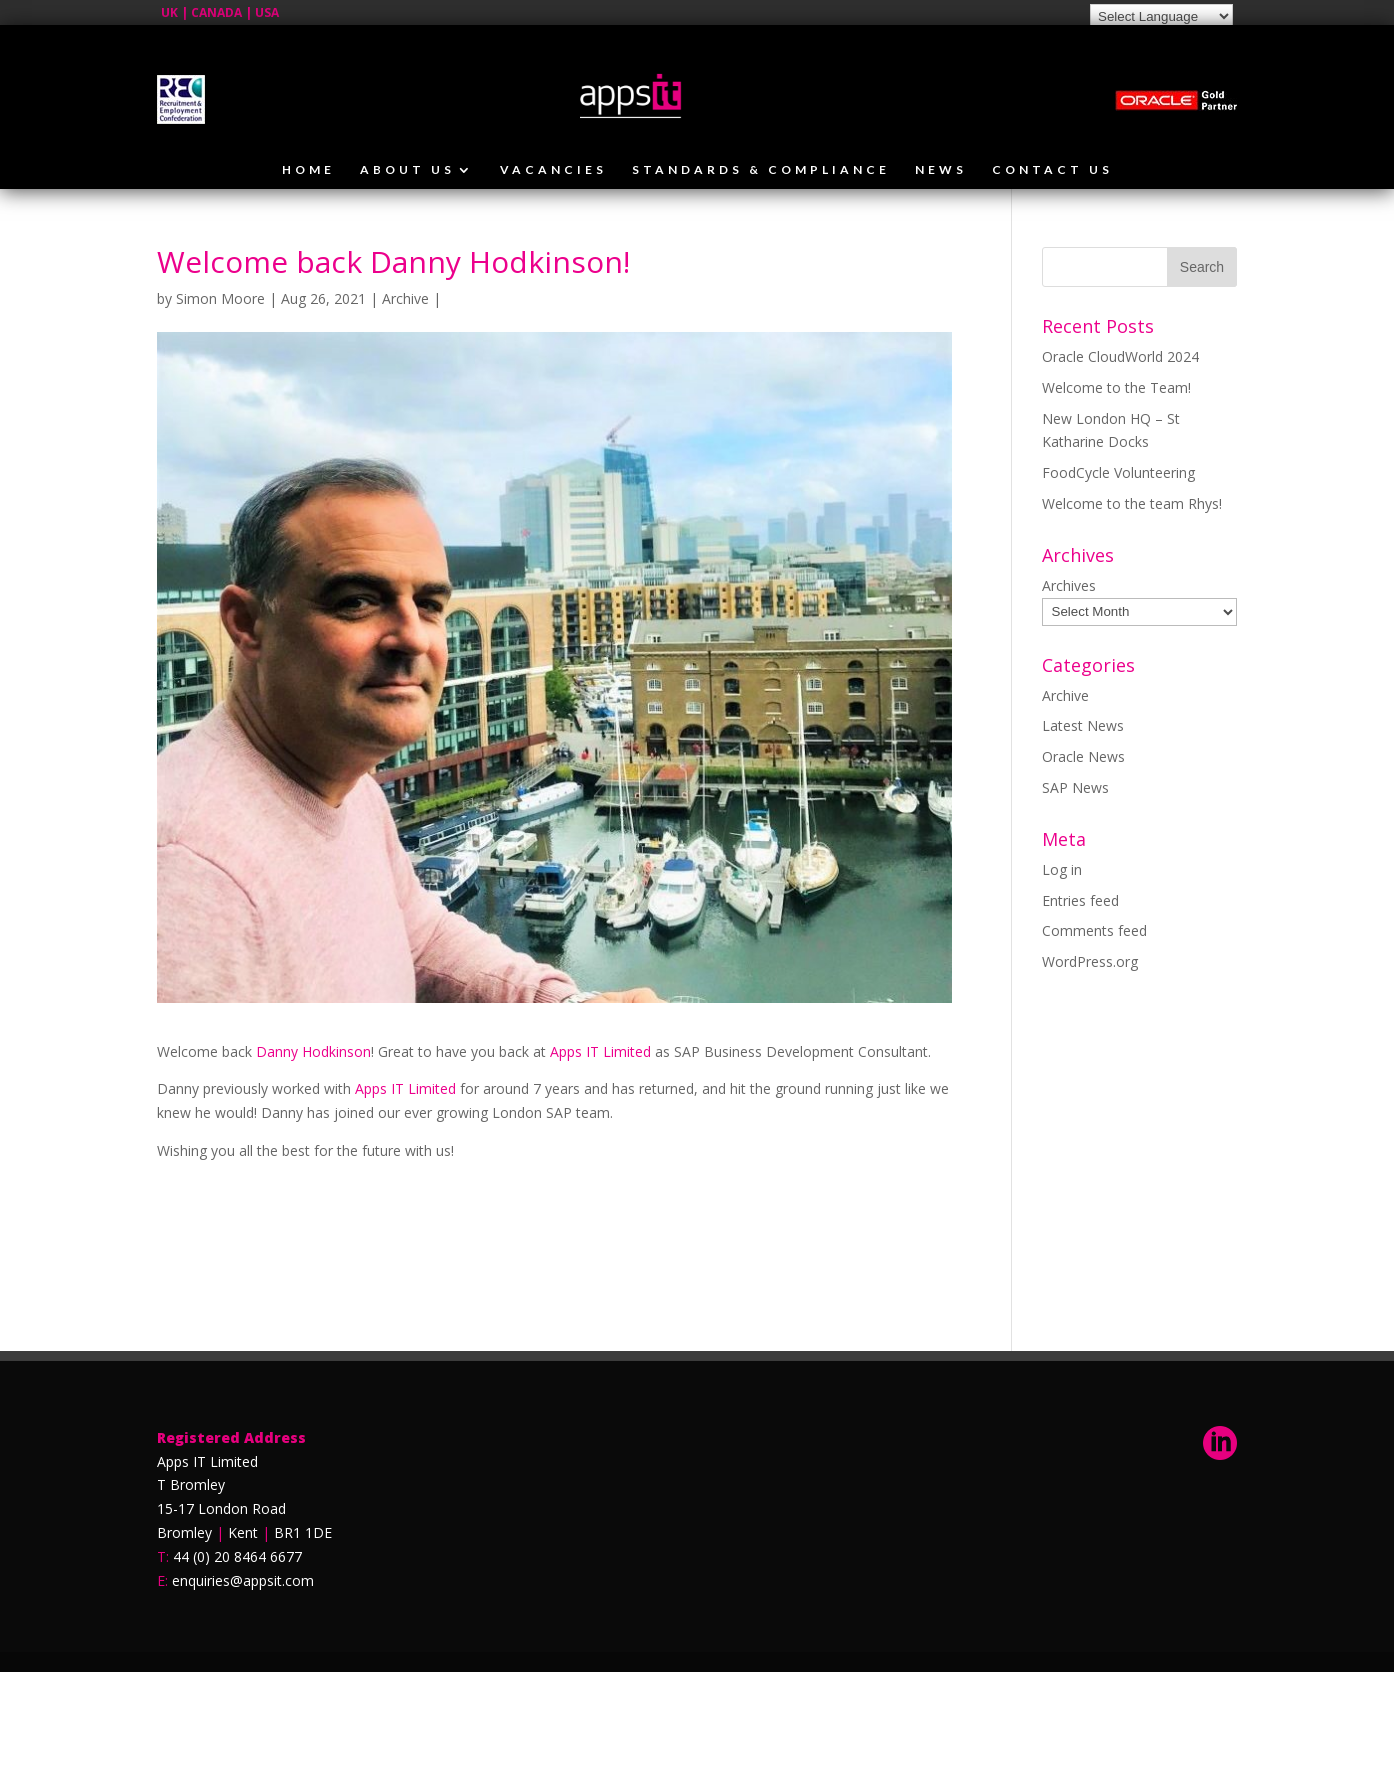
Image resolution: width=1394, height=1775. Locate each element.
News (941, 170)
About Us (407, 170)
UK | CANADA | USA (220, 12)
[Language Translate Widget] (1161, 16)
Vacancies (553, 170)
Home (308, 170)
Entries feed (1080, 900)
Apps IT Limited (600, 1051)
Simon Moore (220, 298)
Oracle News (1083, 756)
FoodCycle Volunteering (1118, 472)
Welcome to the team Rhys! (1132, 503)
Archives (1069, 585)
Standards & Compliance (761, 170)
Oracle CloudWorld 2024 (1120, 356)
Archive (405, 298)
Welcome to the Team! (1116, 387)
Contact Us (1052, 170)
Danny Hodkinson (313, 1051)
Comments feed (1094, 930)
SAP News (1075, 787)
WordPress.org (1090, 961)
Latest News (1083, 725)
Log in (1062, 869)
